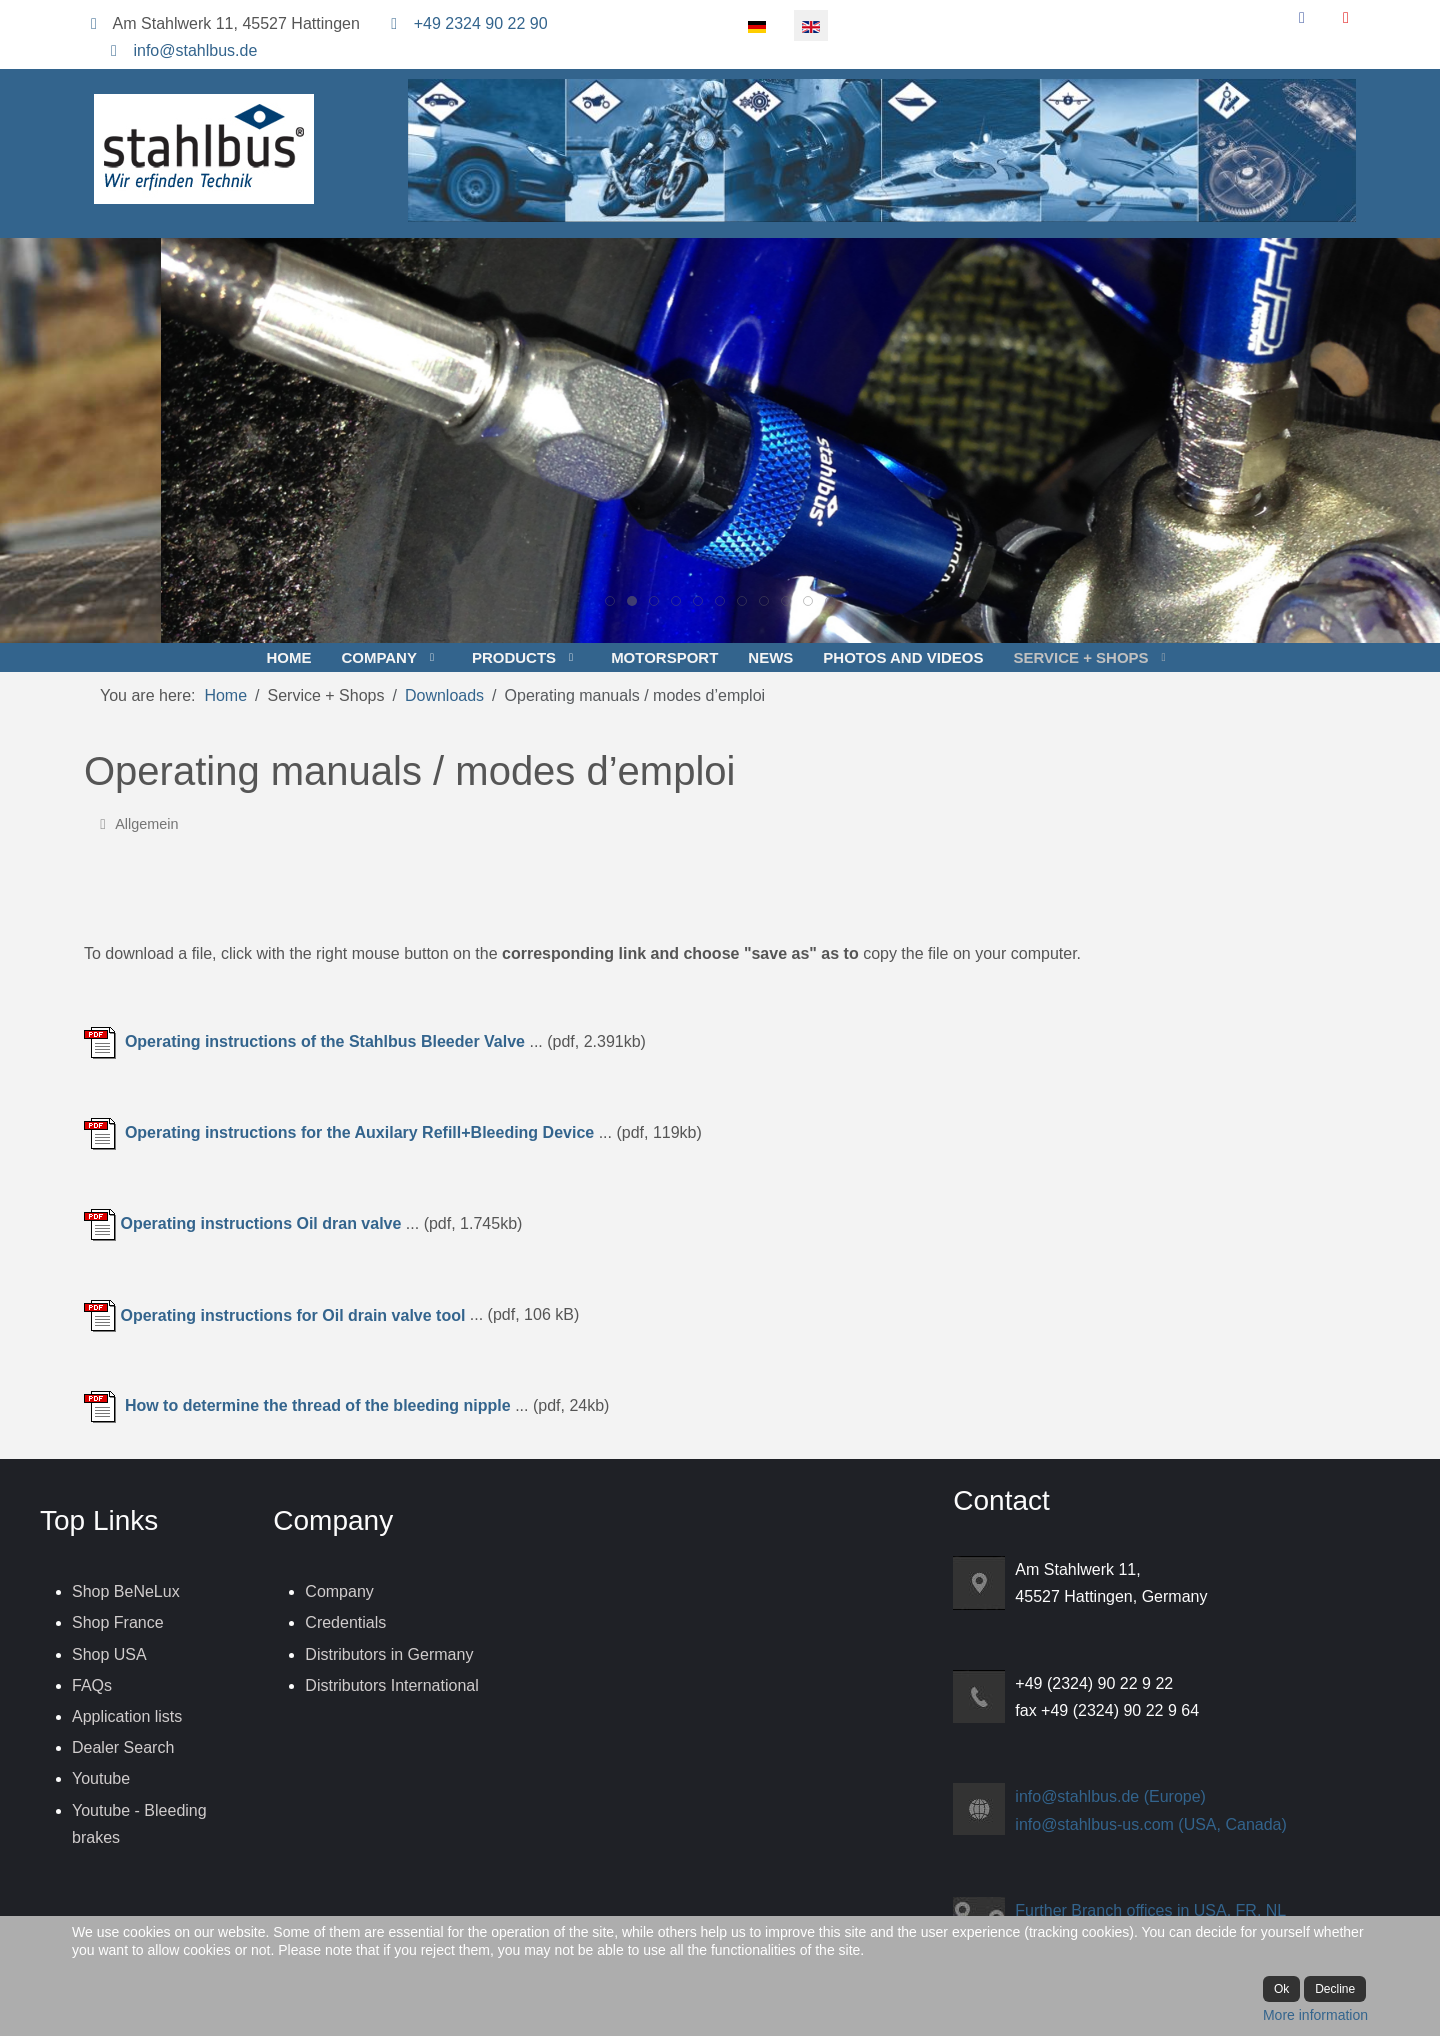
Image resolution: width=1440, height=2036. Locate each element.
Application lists (127, 1716)
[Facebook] (1302, 17)
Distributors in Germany (389, 1654)
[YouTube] (1346, 17)
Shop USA (109, 1654)
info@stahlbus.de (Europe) (1110, 1796)
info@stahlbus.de (195, 50)
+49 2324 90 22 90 (481, 23)
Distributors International (391, 1685)
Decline (1335, 1989)
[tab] (610, 601)
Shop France (118, 1622)
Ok (1281, 1989)
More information (1315, 2015)
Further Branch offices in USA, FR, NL (1150, 1910)
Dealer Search (123, 1747)
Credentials (345, 1622)
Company (339, 1591)
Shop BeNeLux (126, 1591)
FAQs (92, 1685)
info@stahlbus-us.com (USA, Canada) (1150, 1824)
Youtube (101, 1778)
